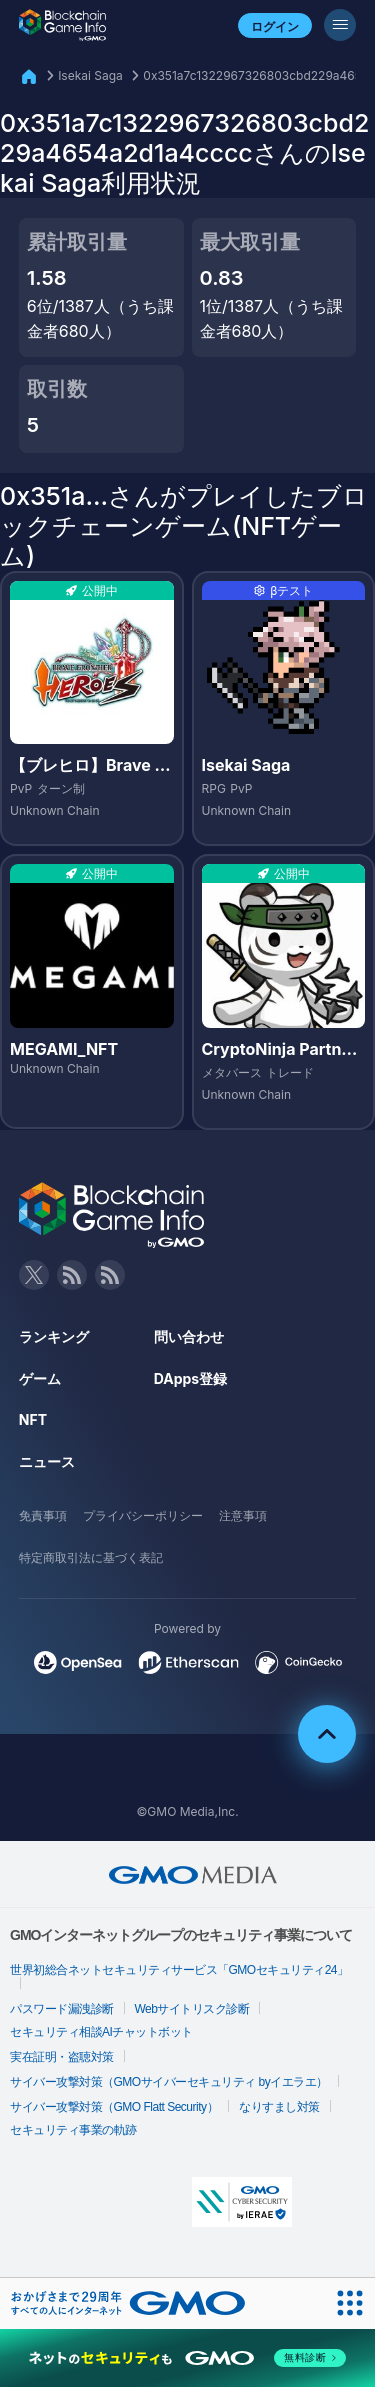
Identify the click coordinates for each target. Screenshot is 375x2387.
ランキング (54, 1336)
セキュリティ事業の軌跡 (73, 2130)
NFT (33, 1419)
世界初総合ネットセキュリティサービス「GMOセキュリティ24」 (179, 1970)
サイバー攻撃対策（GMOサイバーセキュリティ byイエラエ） (169, 2082)
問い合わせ (189, 1336)
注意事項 (243, 1515)
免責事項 (43, 1515)
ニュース (47, 1461)
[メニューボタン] (340, 25)
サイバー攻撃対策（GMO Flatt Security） (114, 2107)
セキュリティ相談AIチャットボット (101, 2032)
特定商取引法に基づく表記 (91, 1557)
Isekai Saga (90, 75)
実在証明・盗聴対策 (62, 2057)
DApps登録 (190, 1378)
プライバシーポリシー (143, 1515)
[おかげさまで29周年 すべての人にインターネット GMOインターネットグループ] (128, 2303)
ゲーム (40, 1378)
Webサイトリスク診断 (192, 2009)
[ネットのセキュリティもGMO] (187, 2358)
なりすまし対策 (279, 2107)
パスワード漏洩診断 (62, 2009)
